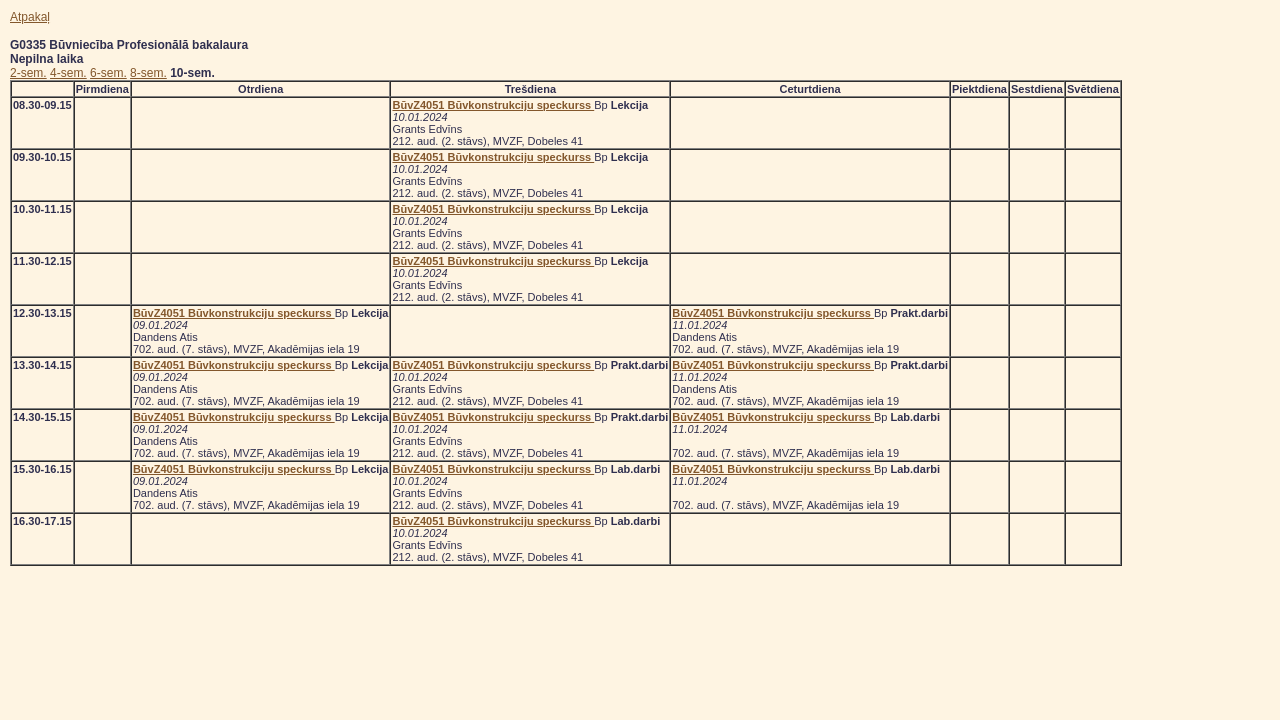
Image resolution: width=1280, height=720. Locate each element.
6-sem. (108, 73)
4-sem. (68, 73)
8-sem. (148, 73)
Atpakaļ (30, 17)
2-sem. (28, 73)
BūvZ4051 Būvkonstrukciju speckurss (493, 105)
